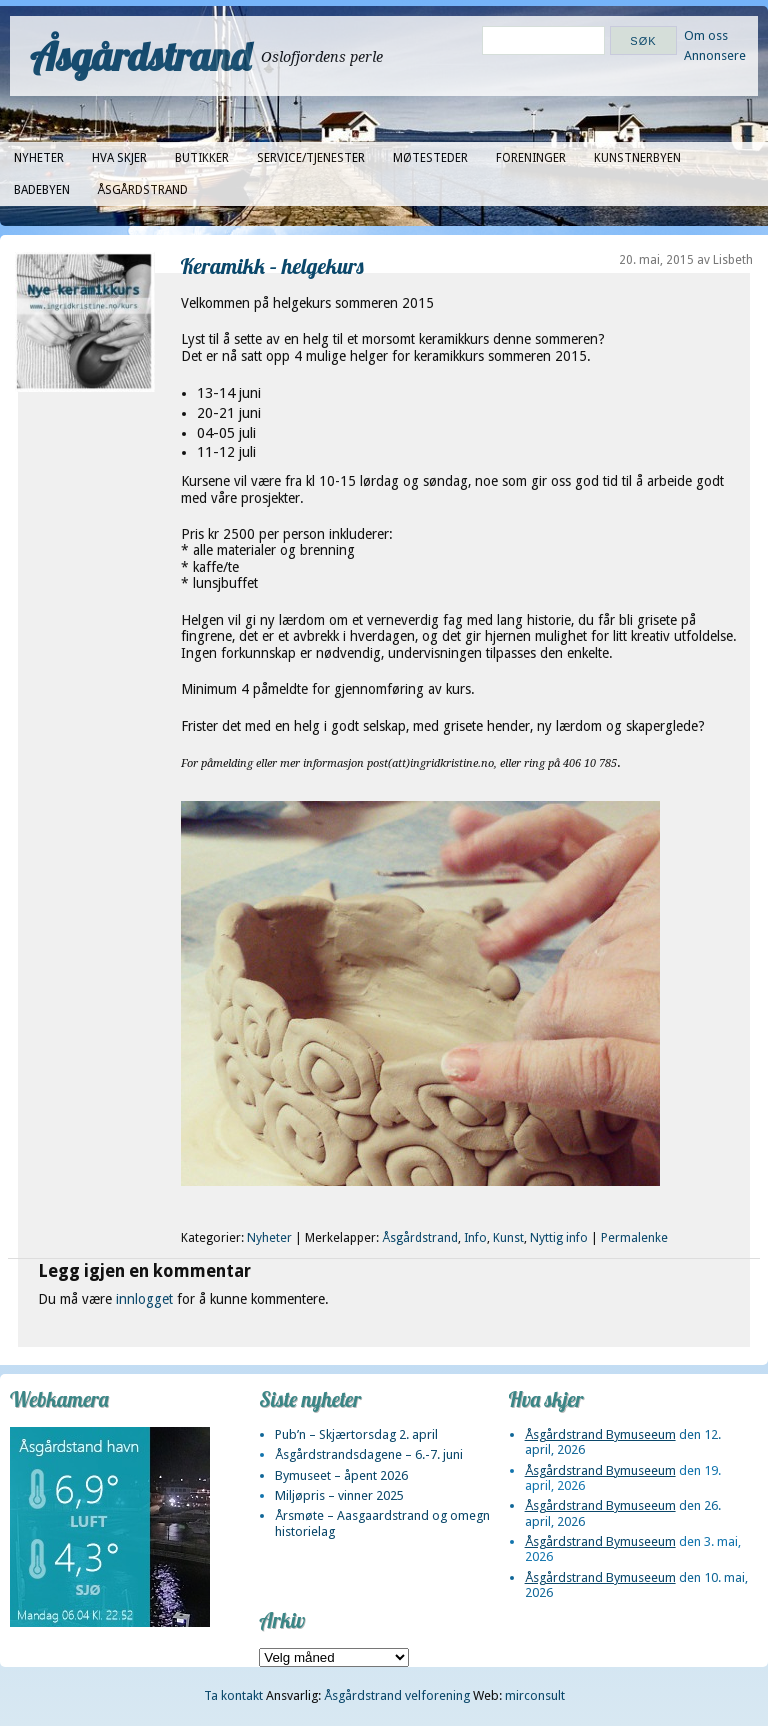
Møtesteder (430, 158)
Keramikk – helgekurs (272, 265)
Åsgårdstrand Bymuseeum (600, 1434)
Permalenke (634, 1238)
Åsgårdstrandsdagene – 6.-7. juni (369, 1454)
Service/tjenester (311, 158)
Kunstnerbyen (637, 158)
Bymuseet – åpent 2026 (341, 1475)
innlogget (144, 1299)
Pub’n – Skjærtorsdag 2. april (356, 1434)
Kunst (508, 1238)
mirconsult (535, 1695)
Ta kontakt (233, 1695)
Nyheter (39, 158)
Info (475, 1238)
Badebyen (42, 190)
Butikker (202, 158)
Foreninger (531, 158)
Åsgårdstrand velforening (397, 1695)
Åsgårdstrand (140, 56)
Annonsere (715, 55)
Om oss (706, 35)
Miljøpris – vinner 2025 (339, 1495)
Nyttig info (559, 1238)
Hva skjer (119, 158)
